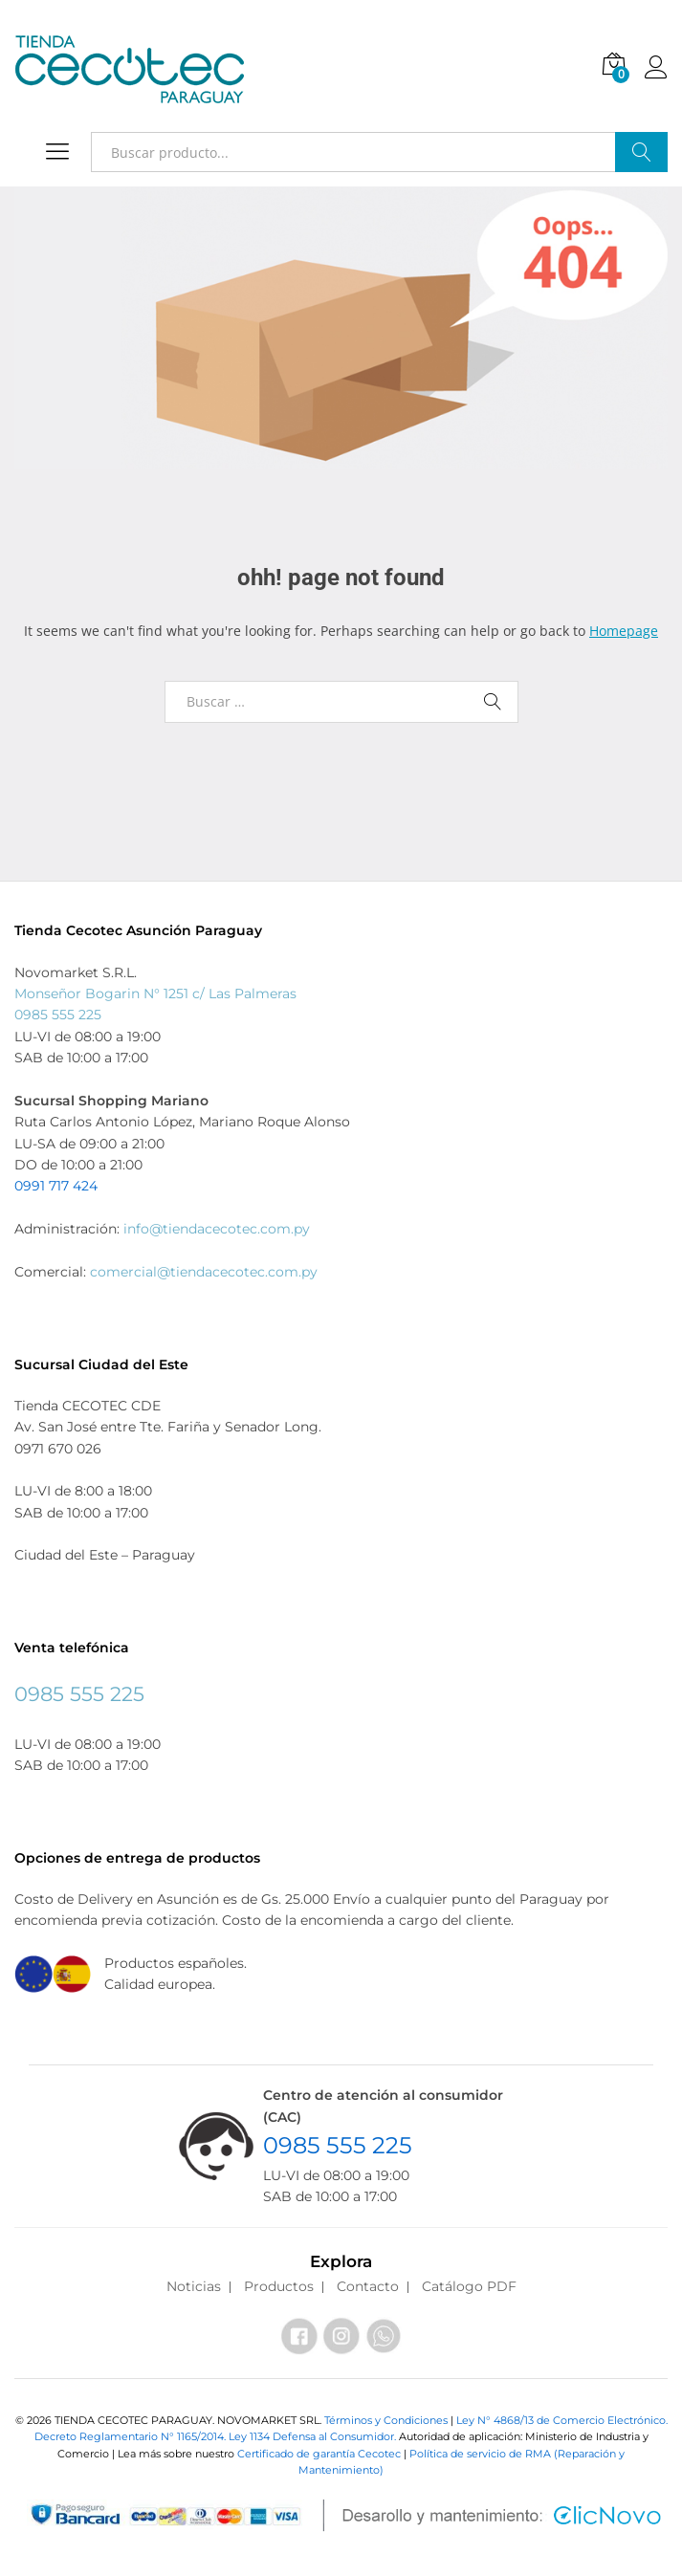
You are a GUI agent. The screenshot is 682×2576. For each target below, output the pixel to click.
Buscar (641, 152)
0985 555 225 (57, 1014)
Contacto (368, 2286)
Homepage (623, 631)
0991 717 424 (56, 1185)
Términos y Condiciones (387, 2420)
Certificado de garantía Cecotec (319, 2453)
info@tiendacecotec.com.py (216, 1228)
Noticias (193, 2286)
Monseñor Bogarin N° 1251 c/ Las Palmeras (155, 993)
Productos (279, 2286)
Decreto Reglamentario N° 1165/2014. (131, 2436)
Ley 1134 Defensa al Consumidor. (312, 2436)
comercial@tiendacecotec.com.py (204, 1271)
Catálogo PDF (469, 2286)
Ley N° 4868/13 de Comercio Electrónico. (562, 2420)
